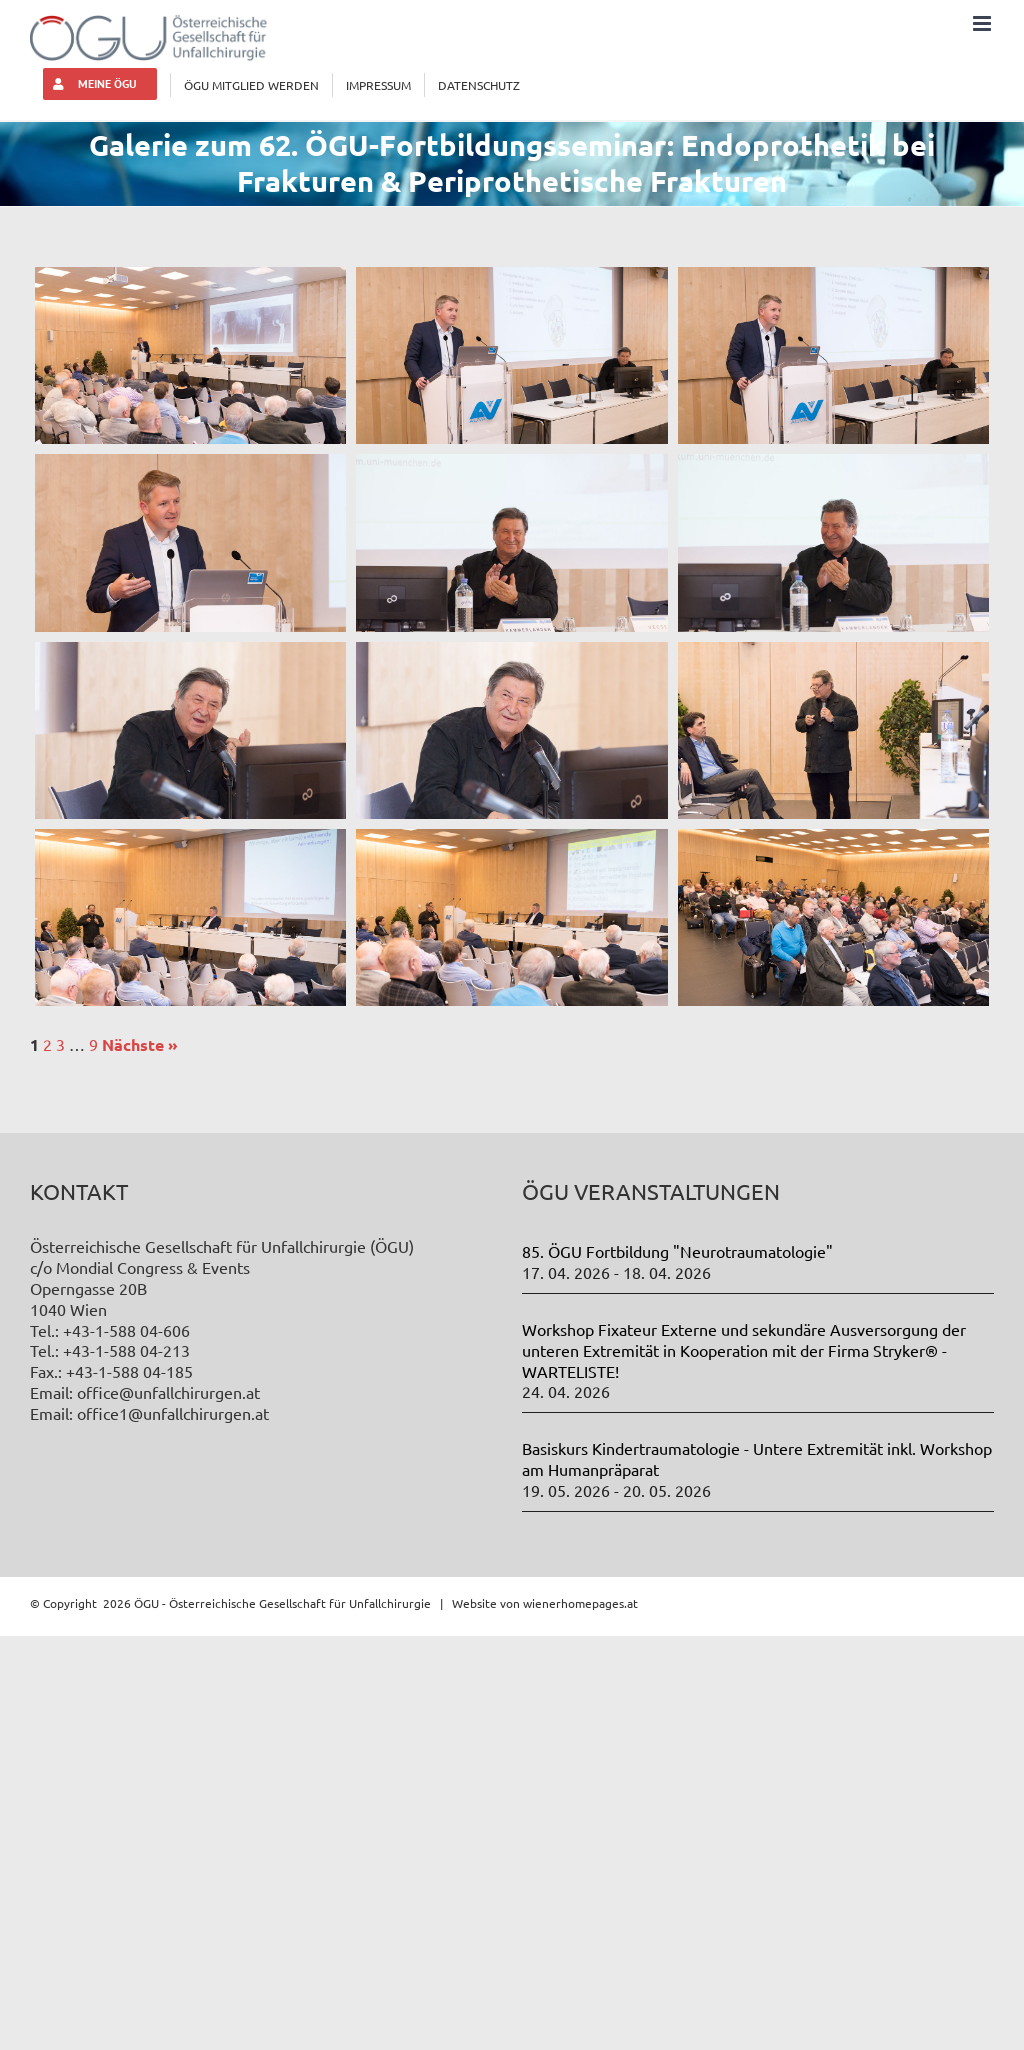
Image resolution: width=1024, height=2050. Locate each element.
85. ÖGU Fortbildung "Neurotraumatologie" (677, 1251)
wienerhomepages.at (580, 1603)
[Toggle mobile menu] (983, 23)
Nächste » (140, 1045)
